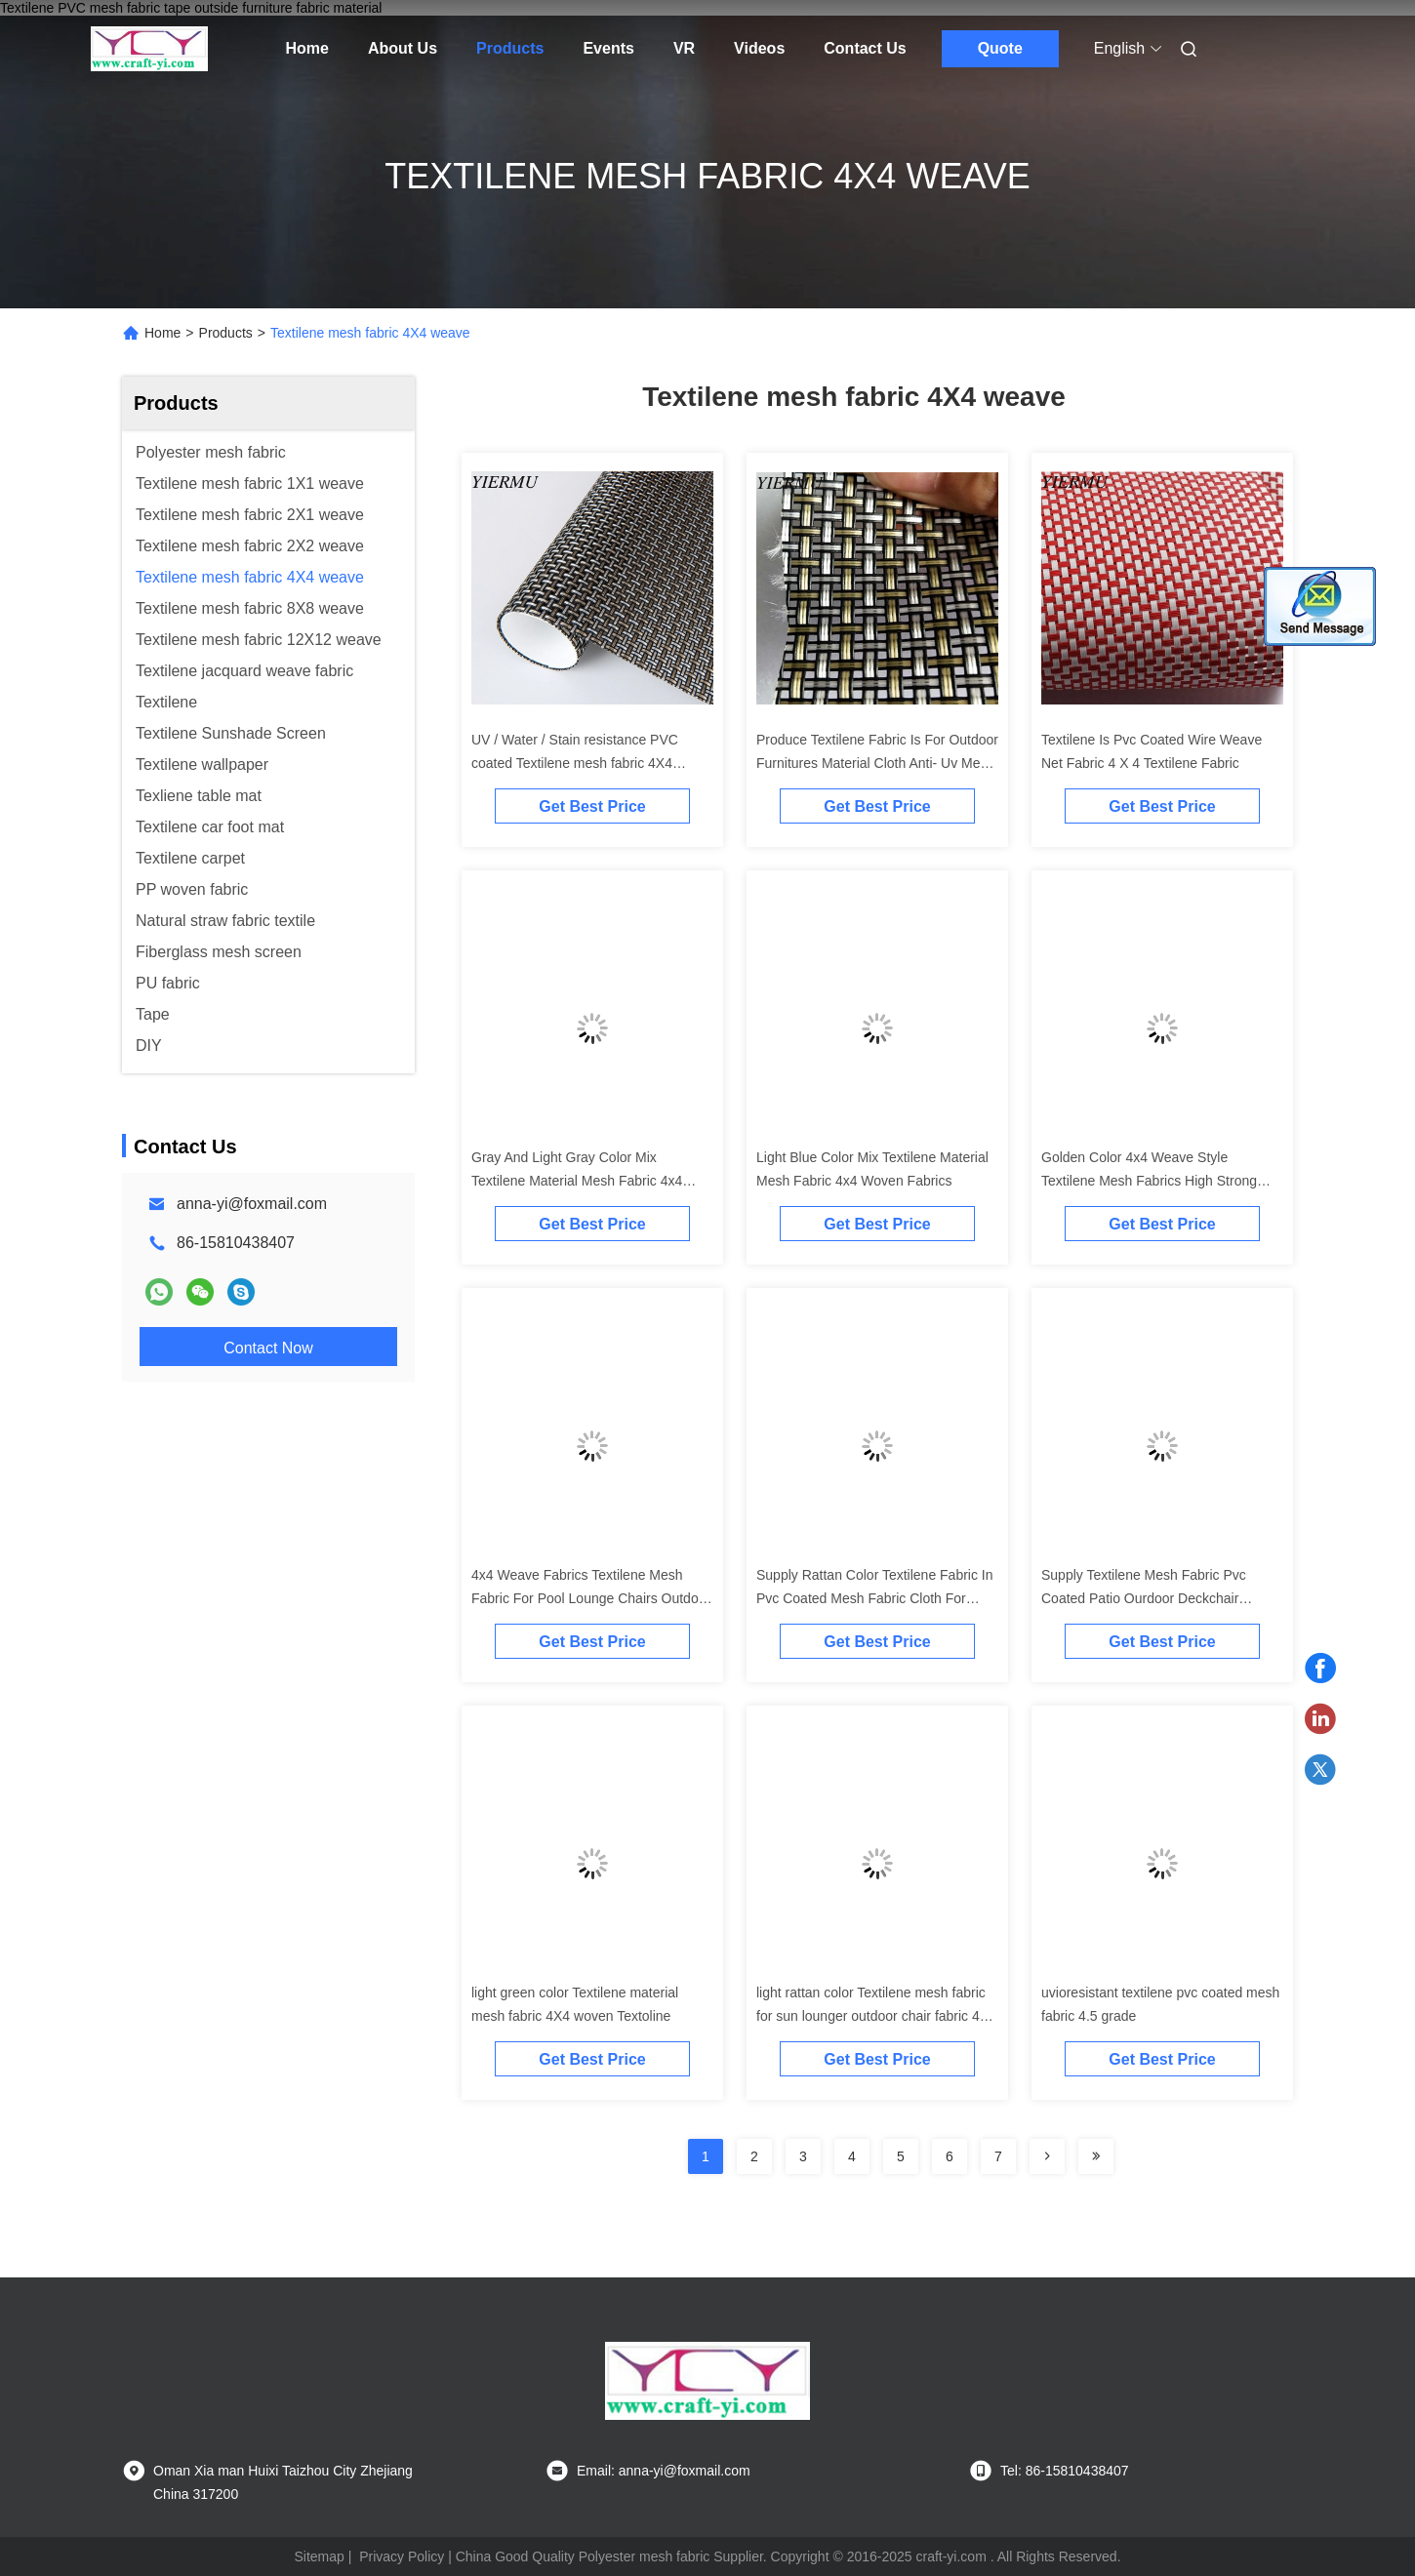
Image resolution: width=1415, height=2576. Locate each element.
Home (307, 48)
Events (608, 48)
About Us (402, 48)
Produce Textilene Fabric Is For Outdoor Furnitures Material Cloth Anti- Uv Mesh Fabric (877, 763)
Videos (759, 48)
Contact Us (865, 48)
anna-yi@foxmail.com (252, 1203)
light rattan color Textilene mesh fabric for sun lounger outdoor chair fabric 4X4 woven (876, 2016)
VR (684, 48)
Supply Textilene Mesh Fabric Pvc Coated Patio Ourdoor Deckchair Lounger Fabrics (1143, 1598)
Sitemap (319, 2556)
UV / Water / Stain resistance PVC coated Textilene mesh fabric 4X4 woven (574, 763)
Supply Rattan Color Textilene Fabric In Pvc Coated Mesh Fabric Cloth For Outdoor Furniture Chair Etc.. (874, 1598)
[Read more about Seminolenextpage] (1047, 2156)
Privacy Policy (401, 2556)
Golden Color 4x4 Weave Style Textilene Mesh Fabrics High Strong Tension (1149, 1180)
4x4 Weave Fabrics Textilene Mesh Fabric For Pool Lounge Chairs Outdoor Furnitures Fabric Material (590, 1598)
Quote (1000, 48)
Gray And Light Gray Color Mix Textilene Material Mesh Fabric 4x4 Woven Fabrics (576, 1180)
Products (510, 48)
